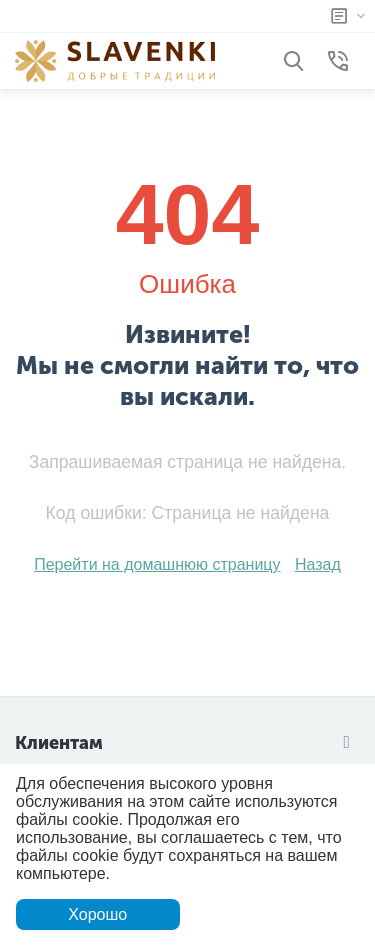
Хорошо (97, 914)
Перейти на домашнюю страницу (157, 564)
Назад (318, 564)
